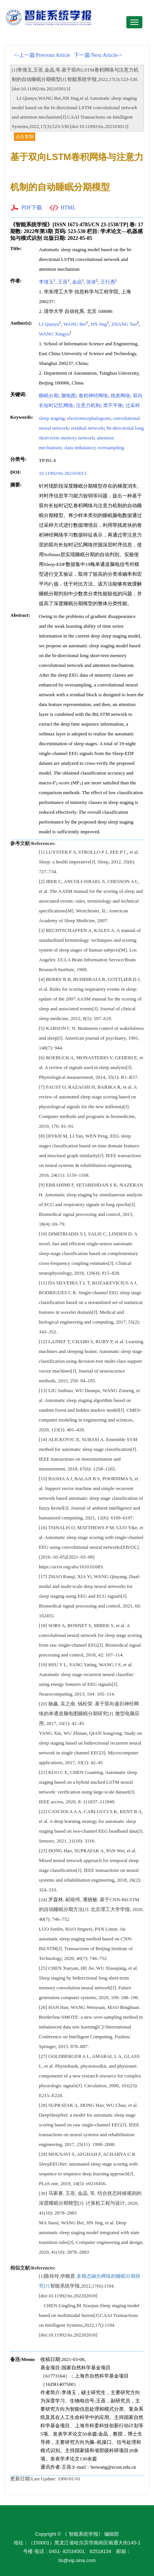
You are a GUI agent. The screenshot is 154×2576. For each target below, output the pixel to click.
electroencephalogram (88, 418)
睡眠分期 (49, 395)
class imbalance (79, 447)
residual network (87, 428)
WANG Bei (74, 324)
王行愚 (107, 282)
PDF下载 (32, 207)
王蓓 (63, 282)
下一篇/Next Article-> (98, 55)
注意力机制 (88, 405)
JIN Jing (99, 324)
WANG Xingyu (54, 334)
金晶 (77, 282)
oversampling (110, 447)
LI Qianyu (49, 324)
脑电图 (68, 395)
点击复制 (24, 136)
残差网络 (120, 395)
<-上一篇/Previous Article (42, 55)
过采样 (132, 405)
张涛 (91, 282)
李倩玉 (46, 282)
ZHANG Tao (124, 324)
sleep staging (52, 418)
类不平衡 (113, 405)
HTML (68, 207)
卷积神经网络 (93, 395)
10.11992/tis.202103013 (62, 473)
